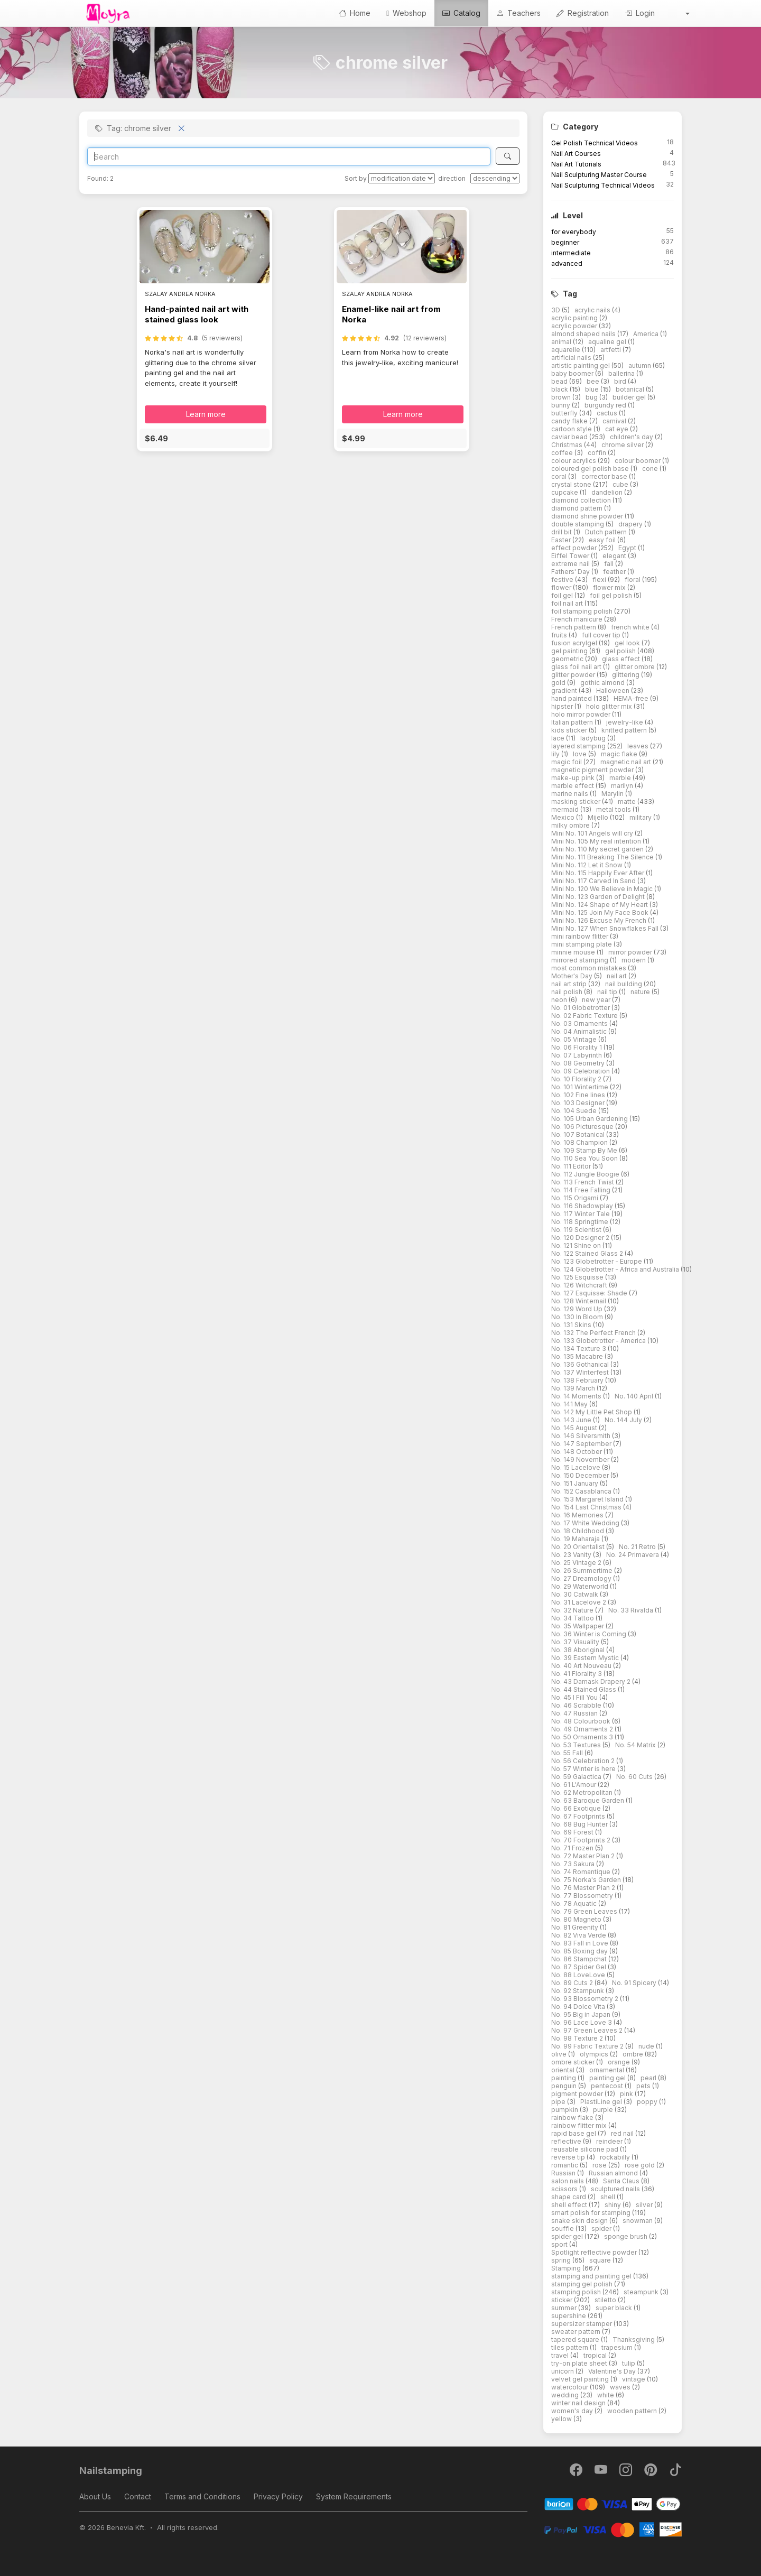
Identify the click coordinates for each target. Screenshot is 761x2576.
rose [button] (600, 2165)
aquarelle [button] (566, 350)
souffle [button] (563, 2228)
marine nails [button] (570, 794)
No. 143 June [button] (572, 1420)
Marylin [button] (613, 794)
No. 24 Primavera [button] (633, 1555)
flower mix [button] (610, 587)
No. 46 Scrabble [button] (577, 1705)
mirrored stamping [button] (580, 960)
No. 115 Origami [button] (575, 1198)
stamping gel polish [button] (582, 2284)
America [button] (646, 334)
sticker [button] (562, 2300)
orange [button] (620, 2062)
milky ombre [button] (571, 825)
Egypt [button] (628, 548)
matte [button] (627, 801)
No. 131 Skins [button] (572, 1325)
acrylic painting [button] (575, 318)
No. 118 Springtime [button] (580, 1222)
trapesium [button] (617, 2347)
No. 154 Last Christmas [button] (587, 1507)
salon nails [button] (568, 2181)
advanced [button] (566, 263)
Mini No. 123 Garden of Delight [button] (598, 897)
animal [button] (562, 342)
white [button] (606, 2395)
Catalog (461, 12)
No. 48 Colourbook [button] (581, 1721)
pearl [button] (649, 2078)
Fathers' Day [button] (571, 572)
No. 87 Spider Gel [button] (579, 1967)
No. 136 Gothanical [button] (580, 1364)
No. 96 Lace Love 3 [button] (582, 2022)
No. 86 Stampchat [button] (579, 1959)
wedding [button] (565, 2395)
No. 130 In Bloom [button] (578, 1317)
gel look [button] (628, 643)
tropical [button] (595, 2355)
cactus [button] (608, 413)
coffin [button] (598, 453)
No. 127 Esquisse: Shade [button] (590, 1293)
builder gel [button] (629, 397)
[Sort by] (401, 178)
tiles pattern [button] (570, 2347)
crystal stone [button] (572, 484)
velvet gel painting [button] (580, 2379)
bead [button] (560, 381)
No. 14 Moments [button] (577, 1396)
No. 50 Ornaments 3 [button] (583, 1737)
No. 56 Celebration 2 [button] (583, 1761)
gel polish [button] (621, 651)
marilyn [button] (623, 786)
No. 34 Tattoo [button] (573, 1618)
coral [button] (559, 476)
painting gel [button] (608, 2078)
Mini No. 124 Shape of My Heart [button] (600, 905)
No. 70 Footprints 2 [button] (581, 1840)
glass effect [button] (622, 659)
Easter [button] (561, 540)
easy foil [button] (603, 540)
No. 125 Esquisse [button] (578, 1277)
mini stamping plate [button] (582, 944)
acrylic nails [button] (593, 310)
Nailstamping (110, 2470)
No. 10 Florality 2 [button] (577, 1079)
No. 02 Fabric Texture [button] (585, 1016)
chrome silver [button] (623, 445)
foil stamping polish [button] (582, 611)
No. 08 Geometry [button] (578, 1063)
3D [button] (556, 310)
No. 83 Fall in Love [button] (580, 1943)
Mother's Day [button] (572, 976)
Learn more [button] (206, 414)
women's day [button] (573, 2411)
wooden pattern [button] (632, 2411)
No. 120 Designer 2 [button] (581, 1237)
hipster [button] (562, 706)
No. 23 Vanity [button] (572, 1555)
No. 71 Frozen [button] (573, 1848)
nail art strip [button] (569, 984)
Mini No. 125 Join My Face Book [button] (600, 912)
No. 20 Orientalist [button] (578, 1547)
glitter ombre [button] (635, 667)
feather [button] (615, 572)
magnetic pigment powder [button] (593, 770)
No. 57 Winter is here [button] (584, 1769)
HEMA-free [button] (632, 698)
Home (354, 12)
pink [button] (627, 2094)
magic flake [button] (620, 754)
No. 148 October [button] (577, 1452)
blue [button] (592, 389)
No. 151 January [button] (575, 1483)
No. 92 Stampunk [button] (578, 1991)
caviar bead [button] (570, 437)
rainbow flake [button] (573, 2117)
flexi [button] (600, 579)
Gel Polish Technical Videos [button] (594, 143)
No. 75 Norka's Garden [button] (587, 1880)
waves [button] (621, 2387)
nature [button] (641, 992)
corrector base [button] (605, 476)
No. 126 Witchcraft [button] (580, 1285)
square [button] (600, 2260)
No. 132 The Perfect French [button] (594, 1333)
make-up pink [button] (573, 778)
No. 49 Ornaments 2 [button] (583, 1729)
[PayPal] (612, 2529)
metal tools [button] (614, 809)
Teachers (518, 12)
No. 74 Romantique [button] (581, 1872)
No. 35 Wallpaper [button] (578, 1626)
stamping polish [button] (576, 2292)
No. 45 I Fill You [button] (575, 1697)
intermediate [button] (571, 253)
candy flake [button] (570, 421)
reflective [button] (567, 2141)
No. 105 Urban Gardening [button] (590, 1119)
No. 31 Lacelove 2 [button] (579, 1602)
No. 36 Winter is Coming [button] (589, 1634)
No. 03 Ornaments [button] (580, 1023)
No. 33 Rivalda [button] (631, 1610)
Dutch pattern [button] (606, 532)
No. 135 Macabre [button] (578, 1356)
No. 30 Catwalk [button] (575, 1594)
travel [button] (560, 2355)
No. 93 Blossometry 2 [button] (585, 1999)
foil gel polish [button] (612, 595)
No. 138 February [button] (578, 1380)
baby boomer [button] (573, 373)
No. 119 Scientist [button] (577, 1230)
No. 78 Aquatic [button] (574, 1903)
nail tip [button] (608, 992)
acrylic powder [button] (575, 326)
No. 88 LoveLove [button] (579, 1975)
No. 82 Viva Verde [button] (579, 1935)
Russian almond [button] (614, 2173)
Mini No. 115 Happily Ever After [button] (598, 873)
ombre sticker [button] (573, 2062)
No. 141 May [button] (570, 1404)
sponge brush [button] (626, 2236)
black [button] (560, 389)
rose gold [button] (640, 2165)
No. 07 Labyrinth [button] (577, 1055)
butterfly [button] (565, 413)
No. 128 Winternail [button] (579, 1301)
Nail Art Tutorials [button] (576, 164)
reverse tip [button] (569, 2157)
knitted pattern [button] (624, 730)
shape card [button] (569, 2197)
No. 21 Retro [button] (638, 1547)
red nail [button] (623, 2133)
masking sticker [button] (576, 801)
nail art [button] (617, 976)
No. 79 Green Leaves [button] (585, 1911)
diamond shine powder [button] (588, 516)
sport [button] (560, 2244)
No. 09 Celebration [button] (581, 1071)
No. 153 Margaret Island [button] (588, 1499)
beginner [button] (565, 242)
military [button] (641, 817)
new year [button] (597, 1000)
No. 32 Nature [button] (573, 1610)
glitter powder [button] (574, 675)
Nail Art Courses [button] (576, 153)
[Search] (288, 156)
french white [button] (631, 627)
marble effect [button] (573, 786)
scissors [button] (565, 2189)
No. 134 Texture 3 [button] (579, 1348)
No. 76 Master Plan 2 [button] (584, 1888)
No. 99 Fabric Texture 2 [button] (588, 2046)
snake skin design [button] (580, 2221)
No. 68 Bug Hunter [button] (580, 1824)
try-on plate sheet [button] (580, 2363)
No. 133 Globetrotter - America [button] (599, 1341)
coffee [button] (562, 453)
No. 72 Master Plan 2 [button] (583, 1856)
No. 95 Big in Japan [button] (581, 2014)
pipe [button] (559, 2102)
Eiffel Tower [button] (571, 556)
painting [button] (564, 2078)
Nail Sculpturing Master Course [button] (599, 175)
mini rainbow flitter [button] (580, 936)
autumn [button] (640, 365)
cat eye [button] (617, 429)
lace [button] (558, 738)
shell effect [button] (570, 2205)
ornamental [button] (607, 2070)
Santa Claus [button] (622, 2181)
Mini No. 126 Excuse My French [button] (599, 920)
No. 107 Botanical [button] (578, 1134)
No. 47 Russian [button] (575, 1713)
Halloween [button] (613, 690)
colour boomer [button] (638, 461)
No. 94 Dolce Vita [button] (579, 2006)
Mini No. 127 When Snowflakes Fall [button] (605, 928)
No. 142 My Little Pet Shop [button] (592, 1412)
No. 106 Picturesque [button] (583, 1127)
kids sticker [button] (570, 730)
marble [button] (621, 778)
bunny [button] (561, 405)
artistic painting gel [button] (581, 365)
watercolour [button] (570, 2387)
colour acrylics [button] (574, 461)
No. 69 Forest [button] (573, 1832)
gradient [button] (565, 690)
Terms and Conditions (202, 2496)
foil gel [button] (562, 595)
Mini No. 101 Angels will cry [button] (593, 833)
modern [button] (634, 960)
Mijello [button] (599, 817)
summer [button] (564, 2308)
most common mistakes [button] (589, 968)
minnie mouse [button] (574, 952)
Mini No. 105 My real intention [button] (597, 841)
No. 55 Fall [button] (567, 1753)
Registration (582, 12)
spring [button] (561, 2260)
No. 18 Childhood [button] (578, 1531)
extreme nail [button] (571, 564)
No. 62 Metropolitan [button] (582, 1792)
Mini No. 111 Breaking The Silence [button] (603, 857)
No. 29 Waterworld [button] (580, 1586)
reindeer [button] (610, 2141)
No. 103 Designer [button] (578, 1103)
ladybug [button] (593, 738)
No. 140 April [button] (635, 1396)
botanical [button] (631, 389)
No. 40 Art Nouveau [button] (582, 1666)
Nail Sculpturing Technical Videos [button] (603, 185)
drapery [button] (631, 524)
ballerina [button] (622, 373)
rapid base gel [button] (574, 2133)
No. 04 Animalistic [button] (579, 1031)
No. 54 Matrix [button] (636, 1745)
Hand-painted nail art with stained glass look (196, 314)
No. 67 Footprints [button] (579, 1816)
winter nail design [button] (579, 2403)
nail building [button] (624, 984)
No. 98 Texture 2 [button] (578, 2038)
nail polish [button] (567, 992)
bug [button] (592, 397)
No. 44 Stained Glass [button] (584, 1689)
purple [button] (604, 2110)
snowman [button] (638, 2221)
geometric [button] (568, 659)
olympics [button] (595, 2054)
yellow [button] (562, 2419)
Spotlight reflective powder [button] (594, 2252)
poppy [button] (648, 2102)
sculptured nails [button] (616, 2189)
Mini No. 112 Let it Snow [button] (587, 865)
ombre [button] (634, 2054)
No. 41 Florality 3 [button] (577, 1674)
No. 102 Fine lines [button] (579, 1095)
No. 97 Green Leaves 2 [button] (587, 2030)
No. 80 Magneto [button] (577, 1919)
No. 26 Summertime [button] (582, 1570)
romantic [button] (565, 2165)
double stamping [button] (578, 524)
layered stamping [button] (579, 746)
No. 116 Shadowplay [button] (583, 1206)
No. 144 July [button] (624, 1420)
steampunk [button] (642, 2292)
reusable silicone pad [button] (585, 2149)
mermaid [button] (565, 809)
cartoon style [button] (572, 429)
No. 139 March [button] (574, 1388)
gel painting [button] (570, 651)
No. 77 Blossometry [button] (583, 1895)
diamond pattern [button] (577, 508)
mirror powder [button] (631, 952)
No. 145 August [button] (575, 1428)
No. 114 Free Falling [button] (581, 1190)
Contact (137, 2496)
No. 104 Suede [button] (574, 1111)
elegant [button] (615, 556)
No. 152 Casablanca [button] (582, 1491)
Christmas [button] (567, 445)
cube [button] (621, 484)
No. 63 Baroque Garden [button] (588, 1800)
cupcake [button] (565, 492)
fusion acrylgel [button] (575, 643)
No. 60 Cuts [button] (635, 1777)
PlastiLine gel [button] (602, 2102)
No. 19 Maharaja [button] (576, 1539)
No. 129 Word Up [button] (577, 1309)
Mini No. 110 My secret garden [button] (598, 849)
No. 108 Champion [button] (580, 1142)
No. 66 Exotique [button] (576, 1808)
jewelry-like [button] (625, 722)
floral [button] (633, 579)
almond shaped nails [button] (584, 334)
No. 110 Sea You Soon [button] (585, 1158)
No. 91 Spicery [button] (635, 1983)
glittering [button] (626, 675)
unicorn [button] (563, 2371)
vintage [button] (634, 2379)
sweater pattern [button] (576, 2332)
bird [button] (621, 381)
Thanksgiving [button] (634, 2339)
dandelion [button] (607, 492)
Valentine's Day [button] (612, 2371)
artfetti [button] (611, 350)
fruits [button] (560, 635)
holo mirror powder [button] (581, 714)
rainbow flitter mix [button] (579, 2125)
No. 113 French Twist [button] (583, 1182)
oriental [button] (563, 2070)
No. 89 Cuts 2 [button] (573, 1983)
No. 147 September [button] (582, 1444)
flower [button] (562, 587)
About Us (95, 2496)
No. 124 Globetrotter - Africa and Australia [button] (616, 1269)
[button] (680, 13)
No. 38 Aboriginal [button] (578, 1650)
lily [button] (556, 754)
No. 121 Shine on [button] (576, 1245)
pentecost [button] (608, 2086)
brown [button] (561, 397)
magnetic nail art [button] (626, 762)
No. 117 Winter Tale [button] (581, 1214)
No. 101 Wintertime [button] (580, 1087)
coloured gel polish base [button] (590, 468)
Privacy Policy (278, 2496)
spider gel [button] (567, 2236)
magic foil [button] (567, 762)
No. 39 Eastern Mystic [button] (585, 1658)
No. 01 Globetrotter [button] (581, 1008)
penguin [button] (564, 2086)
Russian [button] (564, 2173)
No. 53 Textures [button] (576, 1745)
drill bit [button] (562, 532)
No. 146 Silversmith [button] (581, 1436)
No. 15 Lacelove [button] (576, 1467)
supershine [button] (569, 2316)
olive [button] (559, 2054)
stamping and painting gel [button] (592, 2276)
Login (640, 12)
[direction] (494, 178)
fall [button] (609, 564)
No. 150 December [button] (580, 1475)
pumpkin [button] (565, 2110)
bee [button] (594, 381)
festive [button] (563, 579)
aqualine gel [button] (608, 342)
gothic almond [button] (603, 683)
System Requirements (354, 2496)
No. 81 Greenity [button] (575, 1927)
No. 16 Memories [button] (578, 1515)
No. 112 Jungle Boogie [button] (586, 1174)
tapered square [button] (576, 2339)
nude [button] (647, 2046)
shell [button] (608, 2197)
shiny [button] (614, 2205)
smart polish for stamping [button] (591, 2213)
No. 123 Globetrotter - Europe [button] (597, 1261)
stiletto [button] (606, 2300)
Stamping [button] (566, 2268)
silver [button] (645, 2205)
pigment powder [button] (578, 2094)
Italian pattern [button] (573, 722)
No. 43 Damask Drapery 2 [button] (591, 1681)
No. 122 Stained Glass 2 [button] (588, 1253)
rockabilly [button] (616, 2157)
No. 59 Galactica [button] (577, 1777)
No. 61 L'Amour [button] (574, 1785)
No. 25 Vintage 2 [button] (577, 1563)
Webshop (406, 12)
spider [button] (602, 2228)
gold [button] (559, 683)
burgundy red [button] (606, 405)
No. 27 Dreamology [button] (582, 1578)
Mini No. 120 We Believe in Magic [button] (602, 889)
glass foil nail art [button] (577, 667)
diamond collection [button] (581, 500)
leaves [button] (638, 746)
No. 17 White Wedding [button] (586, 1523)
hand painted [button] (572, 698)
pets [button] (644, 2086)
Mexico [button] (563, 817)
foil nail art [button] (567, 603)
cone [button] (651, 468)
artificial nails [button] (572, 358)
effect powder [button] (574, 548)
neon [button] (560, 1000)
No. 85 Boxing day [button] (580, 1951)
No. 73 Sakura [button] (573, 1864)
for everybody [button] (573, 232)
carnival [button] (615, 421)
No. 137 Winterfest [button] (580, 1372)
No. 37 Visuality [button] (576, 1642)
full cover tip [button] (602, 635)
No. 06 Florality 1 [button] (577, 1047)
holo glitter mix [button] (610, 706)
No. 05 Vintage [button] (574, 1039)
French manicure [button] (577, 619)
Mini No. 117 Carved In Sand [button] (594, 881)
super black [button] (615, 2308)
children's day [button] (632, 437)
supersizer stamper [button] (582, 2324)
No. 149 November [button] (581, 1459)
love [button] (580, 754)
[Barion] (612, 2503)
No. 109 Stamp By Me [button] (585, 1150)
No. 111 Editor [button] (571, 1166)
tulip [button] (629, 2363)
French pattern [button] (574, 627)
